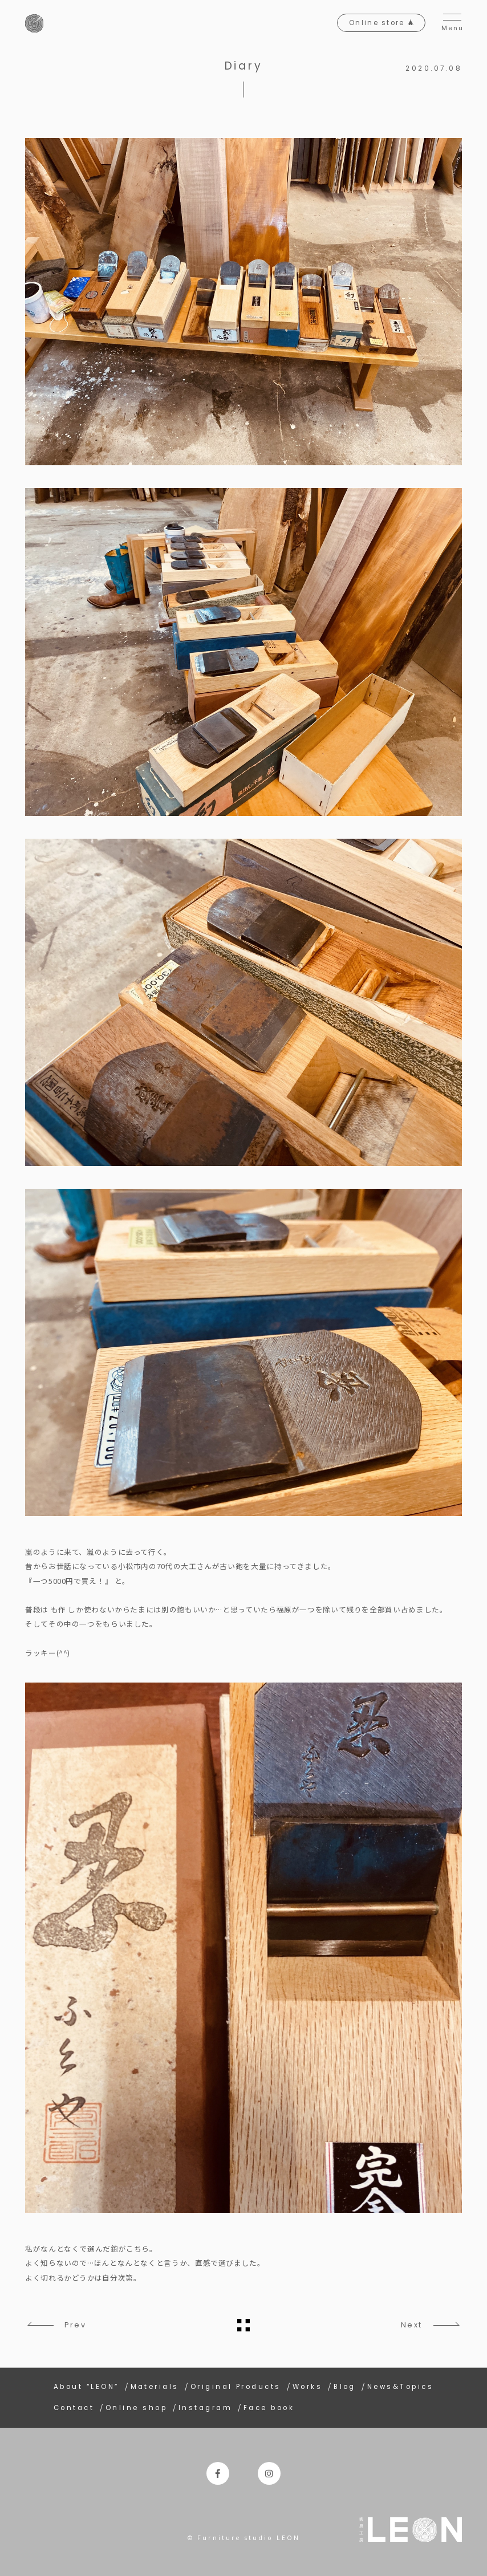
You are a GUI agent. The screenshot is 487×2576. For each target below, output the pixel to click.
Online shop (136, 2407)
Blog (345, 2386)
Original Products (235, 2386)
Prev (76, 2325)
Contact (74, 2407)
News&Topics (400, 2386)
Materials (155, 2386)
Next (411, 2325)
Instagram (205, 2407)
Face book (269, 2407)
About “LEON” (86, 2386)
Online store (380, 23)
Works (307, 2386)
